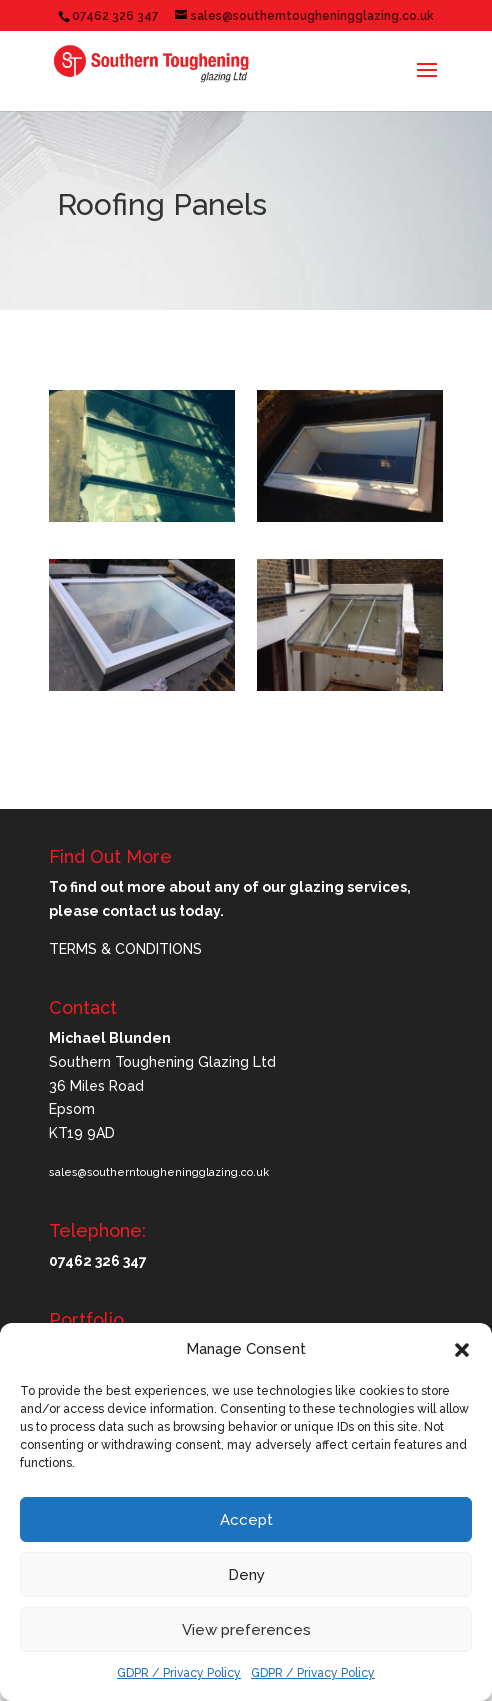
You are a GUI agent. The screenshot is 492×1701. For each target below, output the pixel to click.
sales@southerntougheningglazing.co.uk (159, 1172)
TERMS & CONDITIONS (125, 949)
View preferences (246, 1630)
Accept (246, 1520)
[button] (462, 1350)
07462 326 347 (115, 16)
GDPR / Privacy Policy (179, 1673)
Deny (246, 1575)
